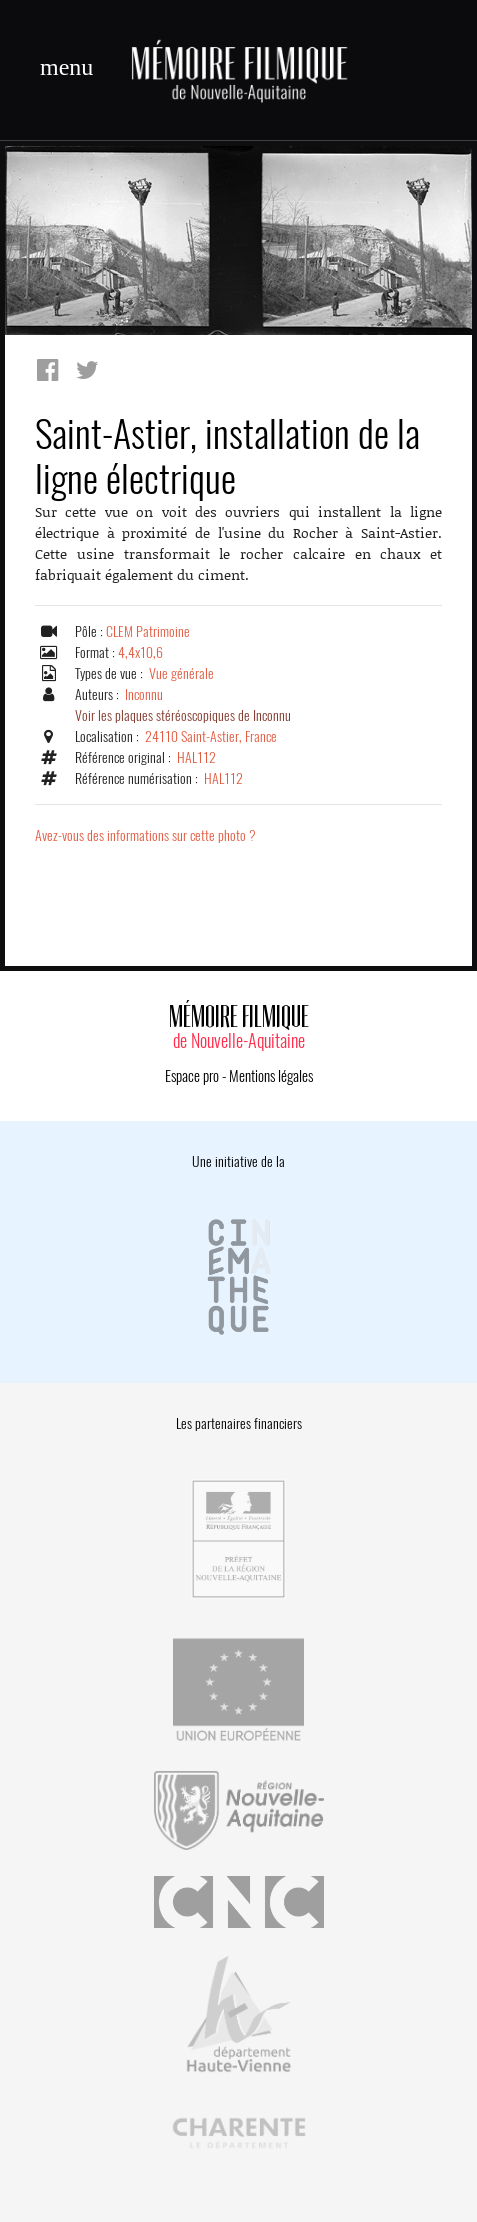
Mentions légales (271, 1076)
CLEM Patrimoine (148, 631)
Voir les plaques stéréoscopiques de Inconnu (183, 715)
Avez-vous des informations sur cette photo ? (145, 835)
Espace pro (192, 1076)
